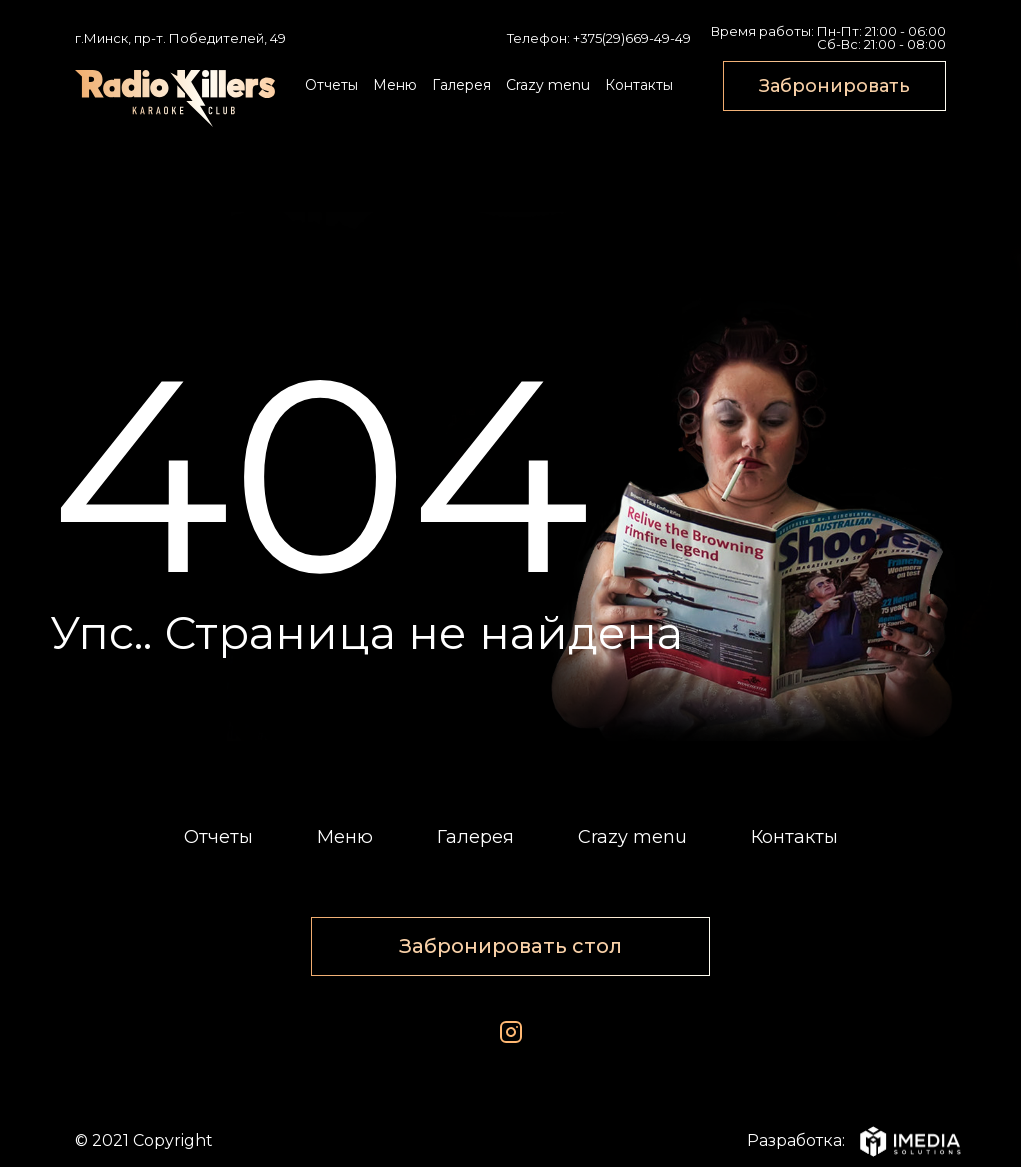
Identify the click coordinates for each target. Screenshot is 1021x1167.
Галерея (461, 85)
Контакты (639, 85)
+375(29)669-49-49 (632, 38)
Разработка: (846, 1141)
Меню (395, 85)
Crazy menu (548, 85)
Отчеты (331, 85)
